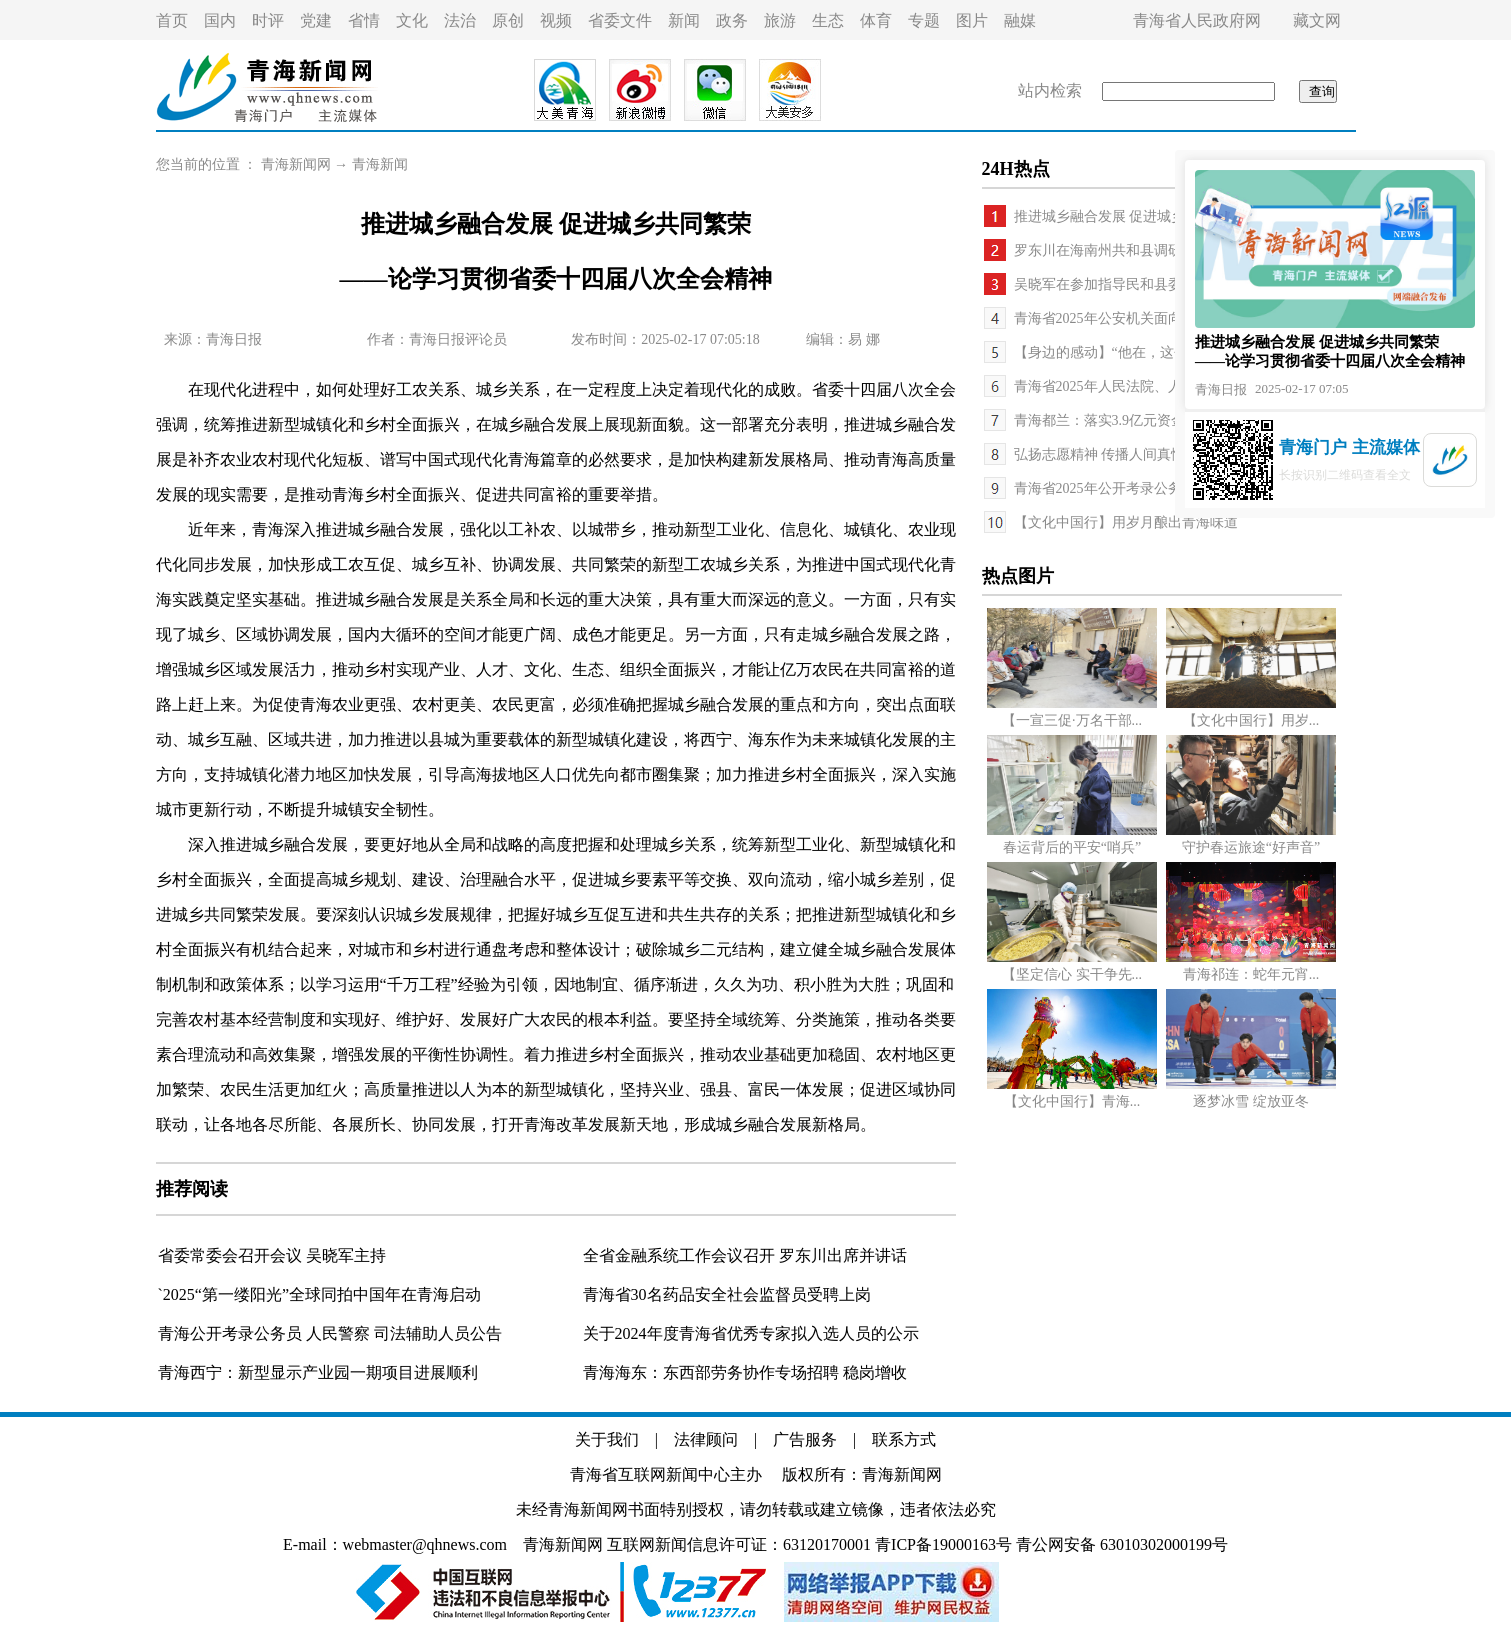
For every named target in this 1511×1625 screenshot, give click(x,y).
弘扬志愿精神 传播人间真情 (1100, 454)
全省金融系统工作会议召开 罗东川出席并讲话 (745, 1255)
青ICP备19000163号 (943, 1544)
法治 (460, 20)
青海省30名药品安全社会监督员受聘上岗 (727, 1294)
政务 (732, 20)
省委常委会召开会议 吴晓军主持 (272, 1255)
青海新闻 (380, 164)
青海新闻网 (296, 164)
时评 (268, 20)
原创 (508, 20)
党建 (316, 20)
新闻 (684, 20)
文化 (412, 20)
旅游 (780, 20)
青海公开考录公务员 (232, 1333)
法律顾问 (706, 1439)
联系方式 (904, 1439)
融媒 (1020, 20)
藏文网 (1317, 20)
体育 (876, 20)
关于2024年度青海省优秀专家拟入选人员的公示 (751, 1333)
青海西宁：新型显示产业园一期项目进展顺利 (318, 1372)
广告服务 (805, 1439)
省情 (364, 20)
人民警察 (340, 1333)
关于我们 (607, 1439)
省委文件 (620, 20)
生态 (828, 20)
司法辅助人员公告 (438, 1333)
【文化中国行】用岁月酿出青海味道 (1126, 522)
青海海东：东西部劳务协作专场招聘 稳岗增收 (745, 1372)
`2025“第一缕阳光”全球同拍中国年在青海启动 (320, 1294)
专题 (924, 20)
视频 (556, 20)
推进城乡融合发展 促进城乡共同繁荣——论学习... (1168, 216)
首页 (172, 20)
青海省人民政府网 (1197, 20)
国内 (220, 20)
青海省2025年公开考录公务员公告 (1119, 488)
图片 (972, 20)
